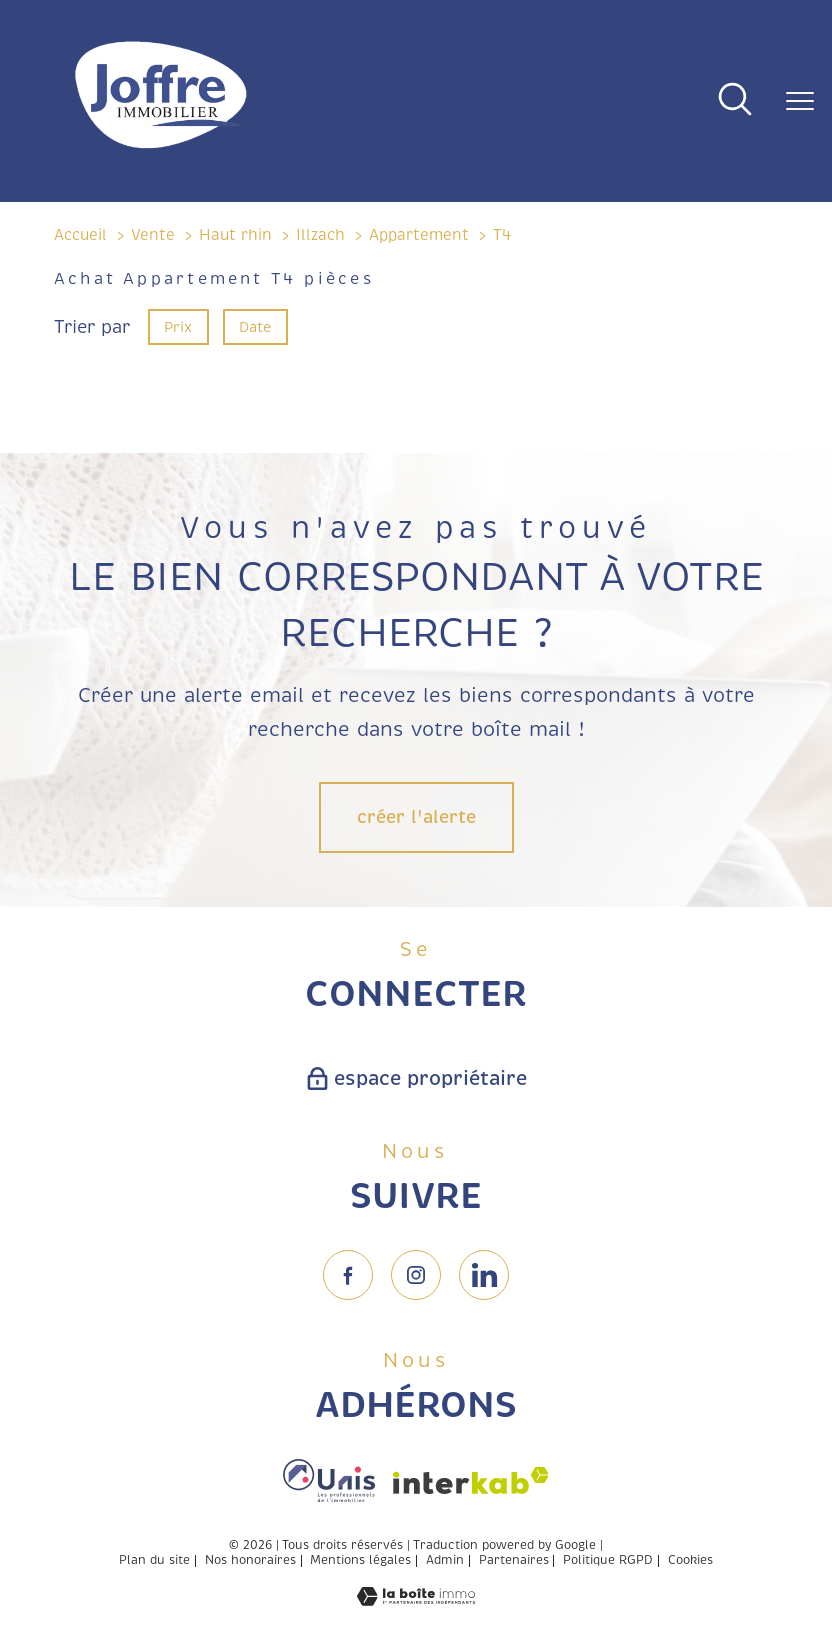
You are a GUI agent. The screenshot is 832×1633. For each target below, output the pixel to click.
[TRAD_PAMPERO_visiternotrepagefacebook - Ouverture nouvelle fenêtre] (348, 1275)
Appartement (419, 235)
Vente (153, 235)
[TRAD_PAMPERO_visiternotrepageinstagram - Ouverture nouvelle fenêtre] (416, 1275)
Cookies (690, 1561)
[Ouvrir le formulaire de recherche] (735, 101)
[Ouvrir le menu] (800, 101)
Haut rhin (235, 235)
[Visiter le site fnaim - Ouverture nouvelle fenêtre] (329, 1480)
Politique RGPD (608, 1560)
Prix (178, 326)
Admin (445, 1560)
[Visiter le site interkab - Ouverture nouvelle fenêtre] (471, 1480)
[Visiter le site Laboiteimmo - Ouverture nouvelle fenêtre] (416, 1600)
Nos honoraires (250, 1560)
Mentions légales (360, 1560)
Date (256, 326)
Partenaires (514, 1560)
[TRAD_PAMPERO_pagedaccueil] (161, 150)
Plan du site (154, 1560)
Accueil (80, 235)
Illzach (320, 235)
